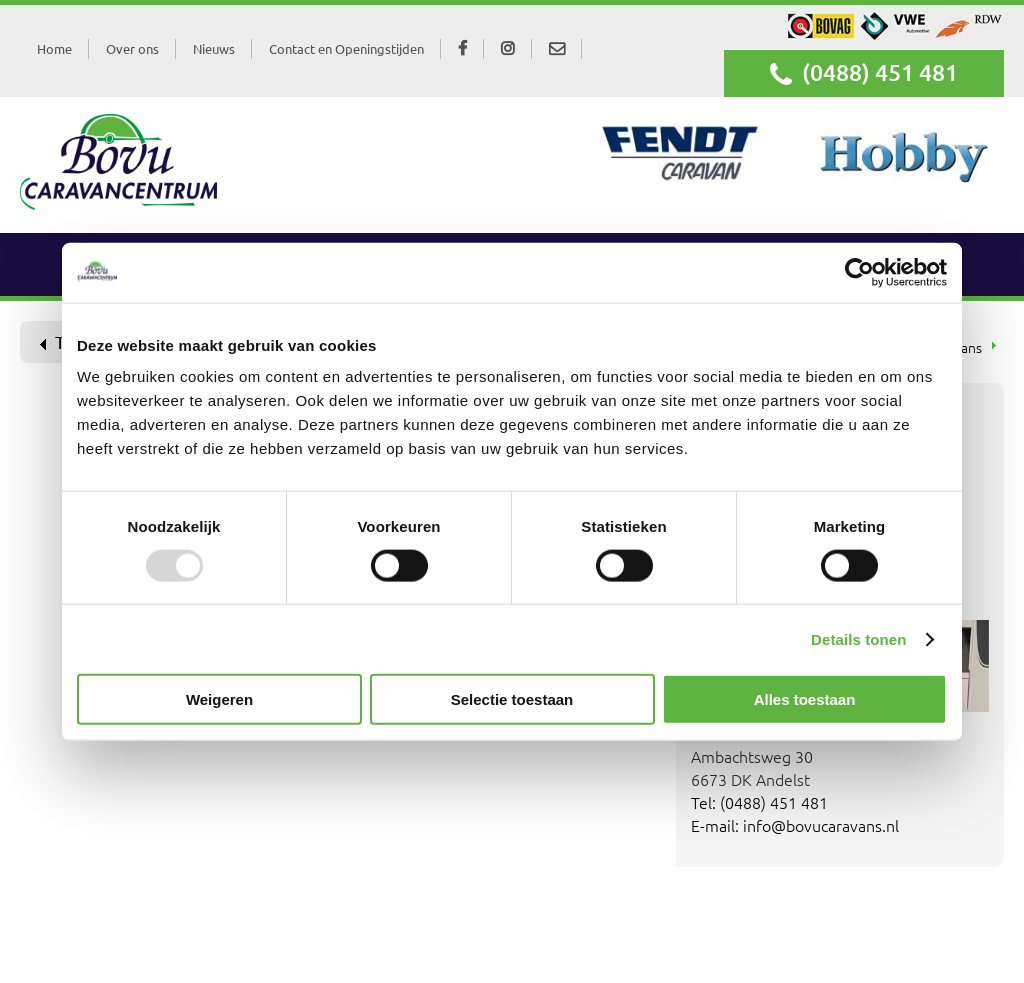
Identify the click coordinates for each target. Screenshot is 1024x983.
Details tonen (858, 638)
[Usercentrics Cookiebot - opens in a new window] (859, 272)
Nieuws (214, 48)
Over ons (132, 48)
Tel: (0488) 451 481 (759, 802)
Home (54, 48)
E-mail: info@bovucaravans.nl (795, 825)
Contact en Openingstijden (346, 48)
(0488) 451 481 (864, 73)
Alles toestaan (805, 699)
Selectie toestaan (512, 699)
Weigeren (219, 699)
